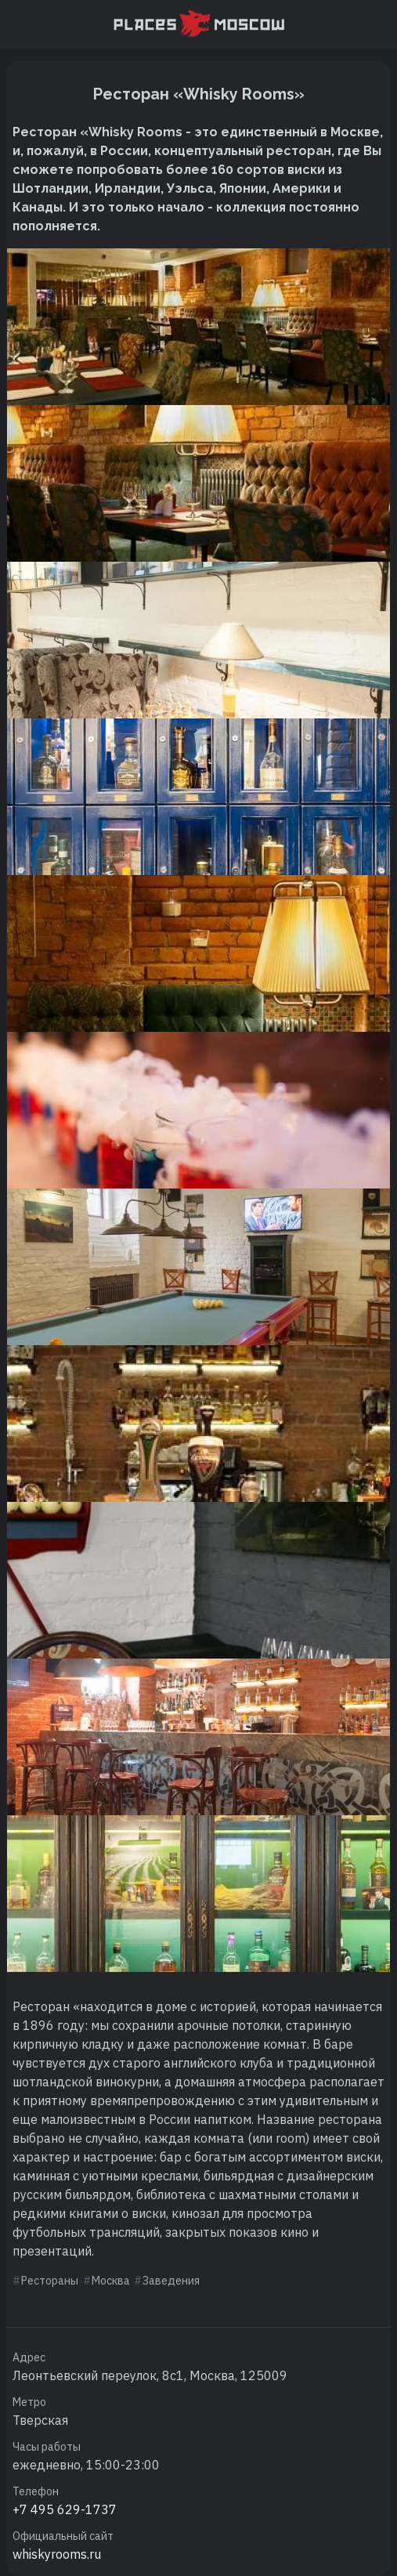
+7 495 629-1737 (65, 2509)
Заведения (171, 2281)
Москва (111, 2281)
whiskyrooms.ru (57, 2554)
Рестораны (49, 2281)
